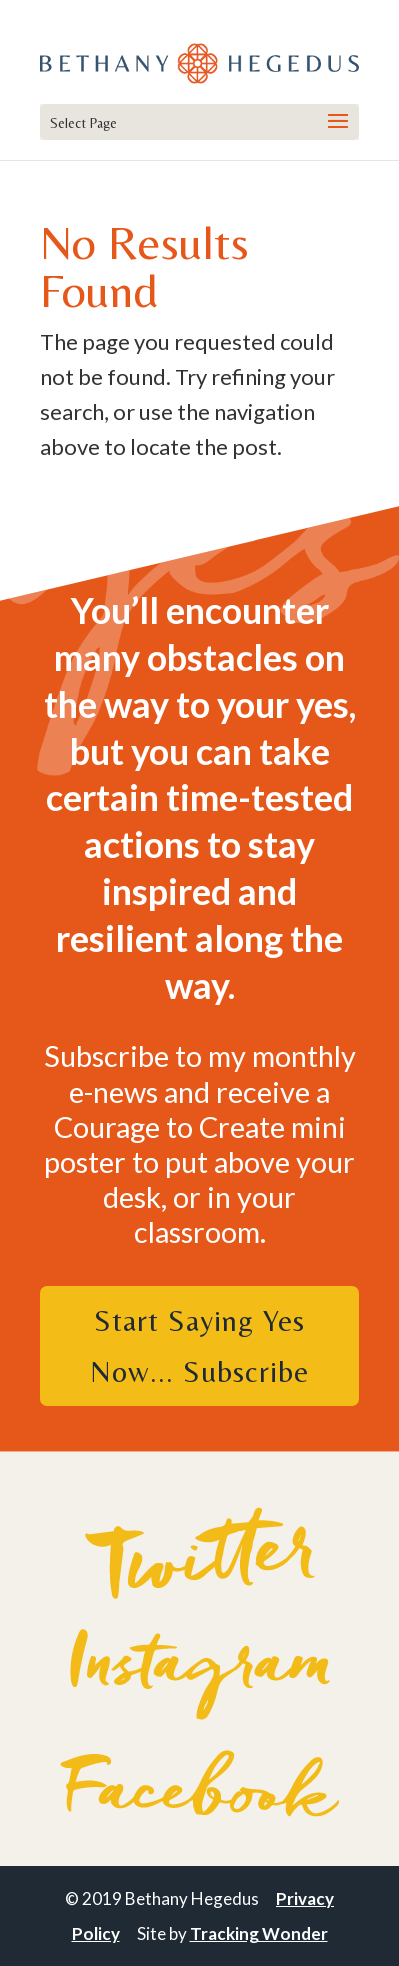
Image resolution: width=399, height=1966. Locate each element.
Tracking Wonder (259, 1933)
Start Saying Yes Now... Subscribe (199, 1346)
